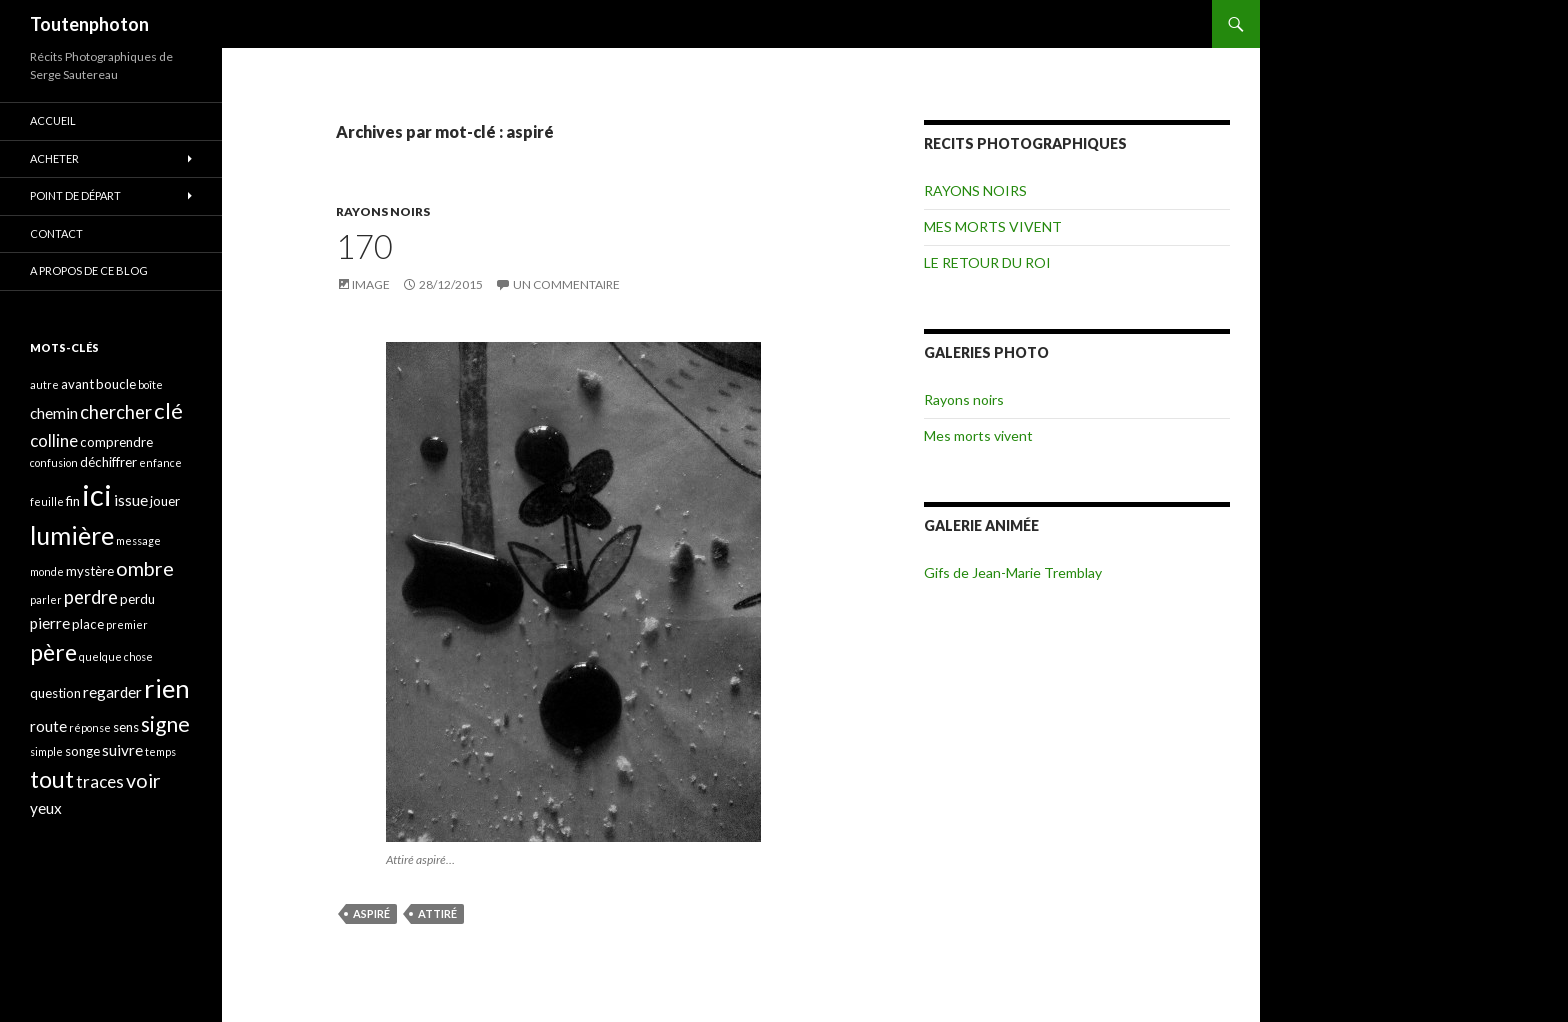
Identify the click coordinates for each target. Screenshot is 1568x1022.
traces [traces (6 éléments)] (100, 781)
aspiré (371, 913)
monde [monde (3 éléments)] (47, 571)
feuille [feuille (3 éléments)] (47, 501)
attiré (437, 913)
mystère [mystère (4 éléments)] (90, 571)
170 (364, 246)
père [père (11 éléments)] (53, 652)
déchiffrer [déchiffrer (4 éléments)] (108, 462)
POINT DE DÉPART (75, 195)
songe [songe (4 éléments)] (82, 751)
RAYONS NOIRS (383, 211)
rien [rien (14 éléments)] (167, 688)
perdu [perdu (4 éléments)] (137, 599)
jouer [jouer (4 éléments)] (165, 501)
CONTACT (56, 233)
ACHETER (54, 158)
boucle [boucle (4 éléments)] (116, 384)
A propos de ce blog (89, 270)
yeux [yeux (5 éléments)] (46, 808)
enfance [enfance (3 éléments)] (160, 462)
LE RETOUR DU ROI (987, 262)
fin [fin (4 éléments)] (73, 501)
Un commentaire (566, 284)
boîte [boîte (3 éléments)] (150, 384)
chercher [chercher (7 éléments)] (116, 412)
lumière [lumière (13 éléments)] (72, 535)
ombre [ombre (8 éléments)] (145, 568)
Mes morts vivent (978, 435)
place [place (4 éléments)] (88, 624)
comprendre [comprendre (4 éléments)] (116, 442)
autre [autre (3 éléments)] (44, 384)
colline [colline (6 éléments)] (54, 440)
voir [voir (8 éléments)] (143, 780)
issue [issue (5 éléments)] (131, 500)
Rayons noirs (964, 399)
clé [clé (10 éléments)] (168, 410)
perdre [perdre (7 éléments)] (91, 597)
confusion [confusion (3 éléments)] (54, 462)
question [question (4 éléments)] (55, 693)
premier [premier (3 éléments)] (127, 624)
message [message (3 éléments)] (138, 540)
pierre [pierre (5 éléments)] (50, 623)
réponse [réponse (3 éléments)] (90, 727)
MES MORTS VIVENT (993, 226)
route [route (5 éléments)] (48, 726)
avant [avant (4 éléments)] (77, 384)
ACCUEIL (53, 120)
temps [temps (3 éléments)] (160, 751)
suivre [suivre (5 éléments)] (122, 750)
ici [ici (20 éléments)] (97, 494)
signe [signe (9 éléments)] (165, 723)
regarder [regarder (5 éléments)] (112, 692)
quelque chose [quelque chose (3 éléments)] (116, 656)
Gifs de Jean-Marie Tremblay (1013, 572)
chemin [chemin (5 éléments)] (54, 413)
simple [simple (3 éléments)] (46, 751)
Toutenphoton (89, 24)
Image (371, 284)
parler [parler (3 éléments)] (46, 599)
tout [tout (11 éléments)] (52, 779)
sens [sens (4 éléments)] (126, 727)
